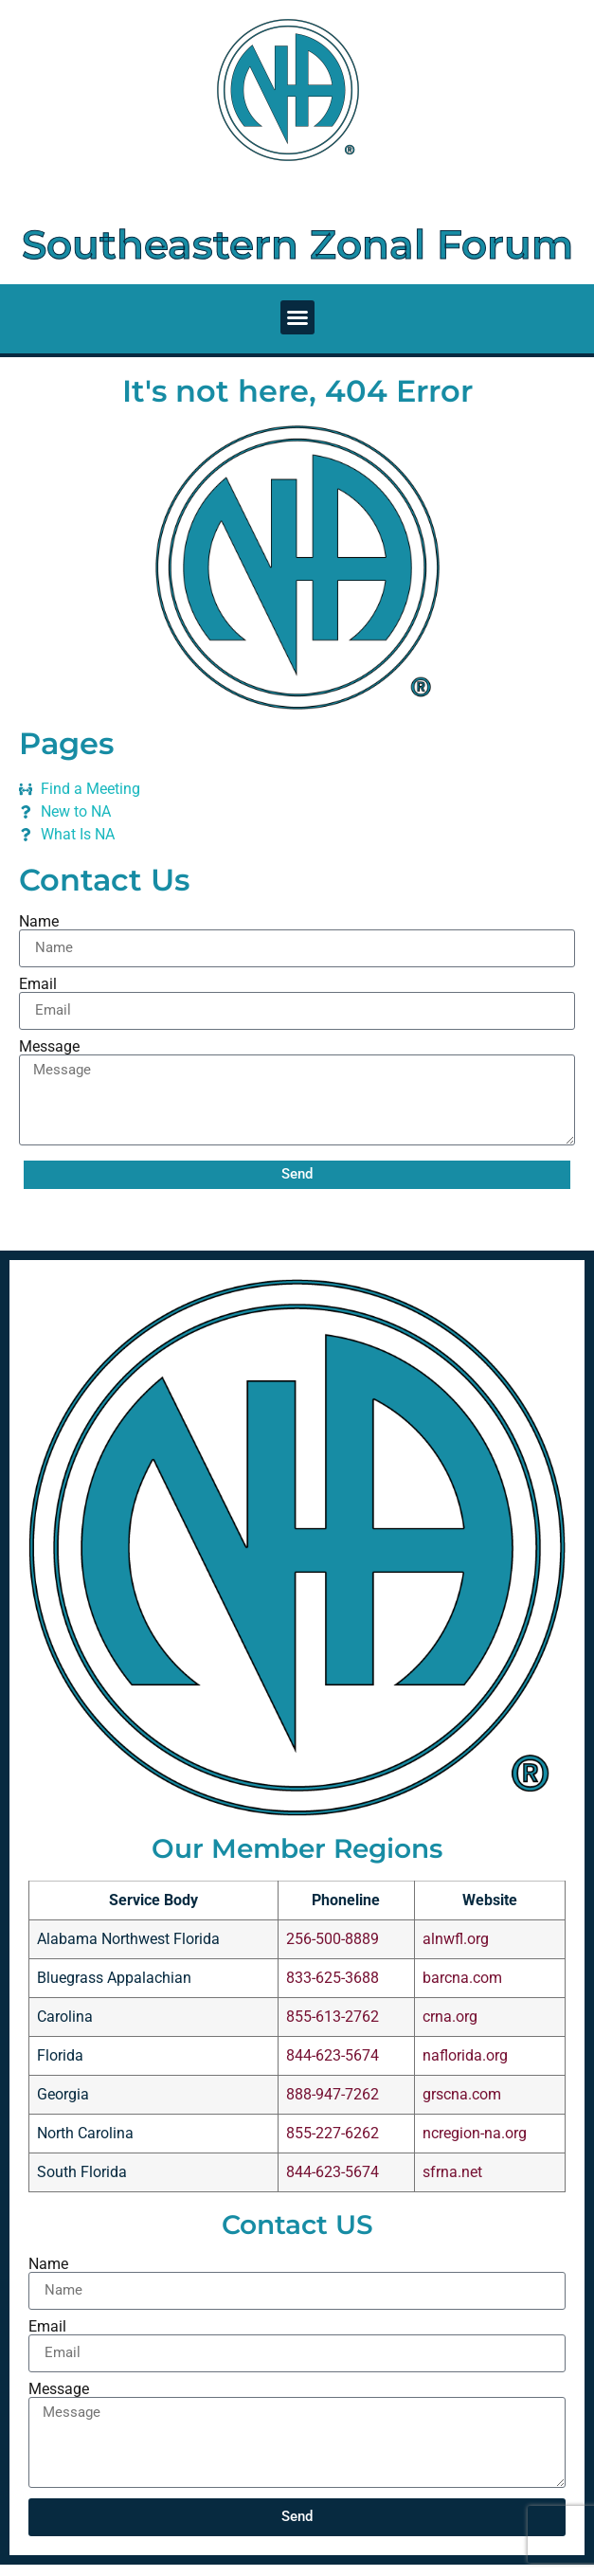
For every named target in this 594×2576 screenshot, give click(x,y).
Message (49, 1046)
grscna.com (462, 2094)
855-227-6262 (332, 2133)
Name (39, 921)
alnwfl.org (456, 1939)
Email (38, 984)
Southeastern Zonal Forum (297, 244)
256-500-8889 (332, 1939)
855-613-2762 (332, 2017)
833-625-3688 (332, 1978)
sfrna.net (452, 2172)
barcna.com (462, 1978)
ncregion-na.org (475, 2133)
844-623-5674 (332, 2055)
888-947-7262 (332, 2094)
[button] (297, 317)
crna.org (450, 2017)
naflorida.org (465, 2055)
